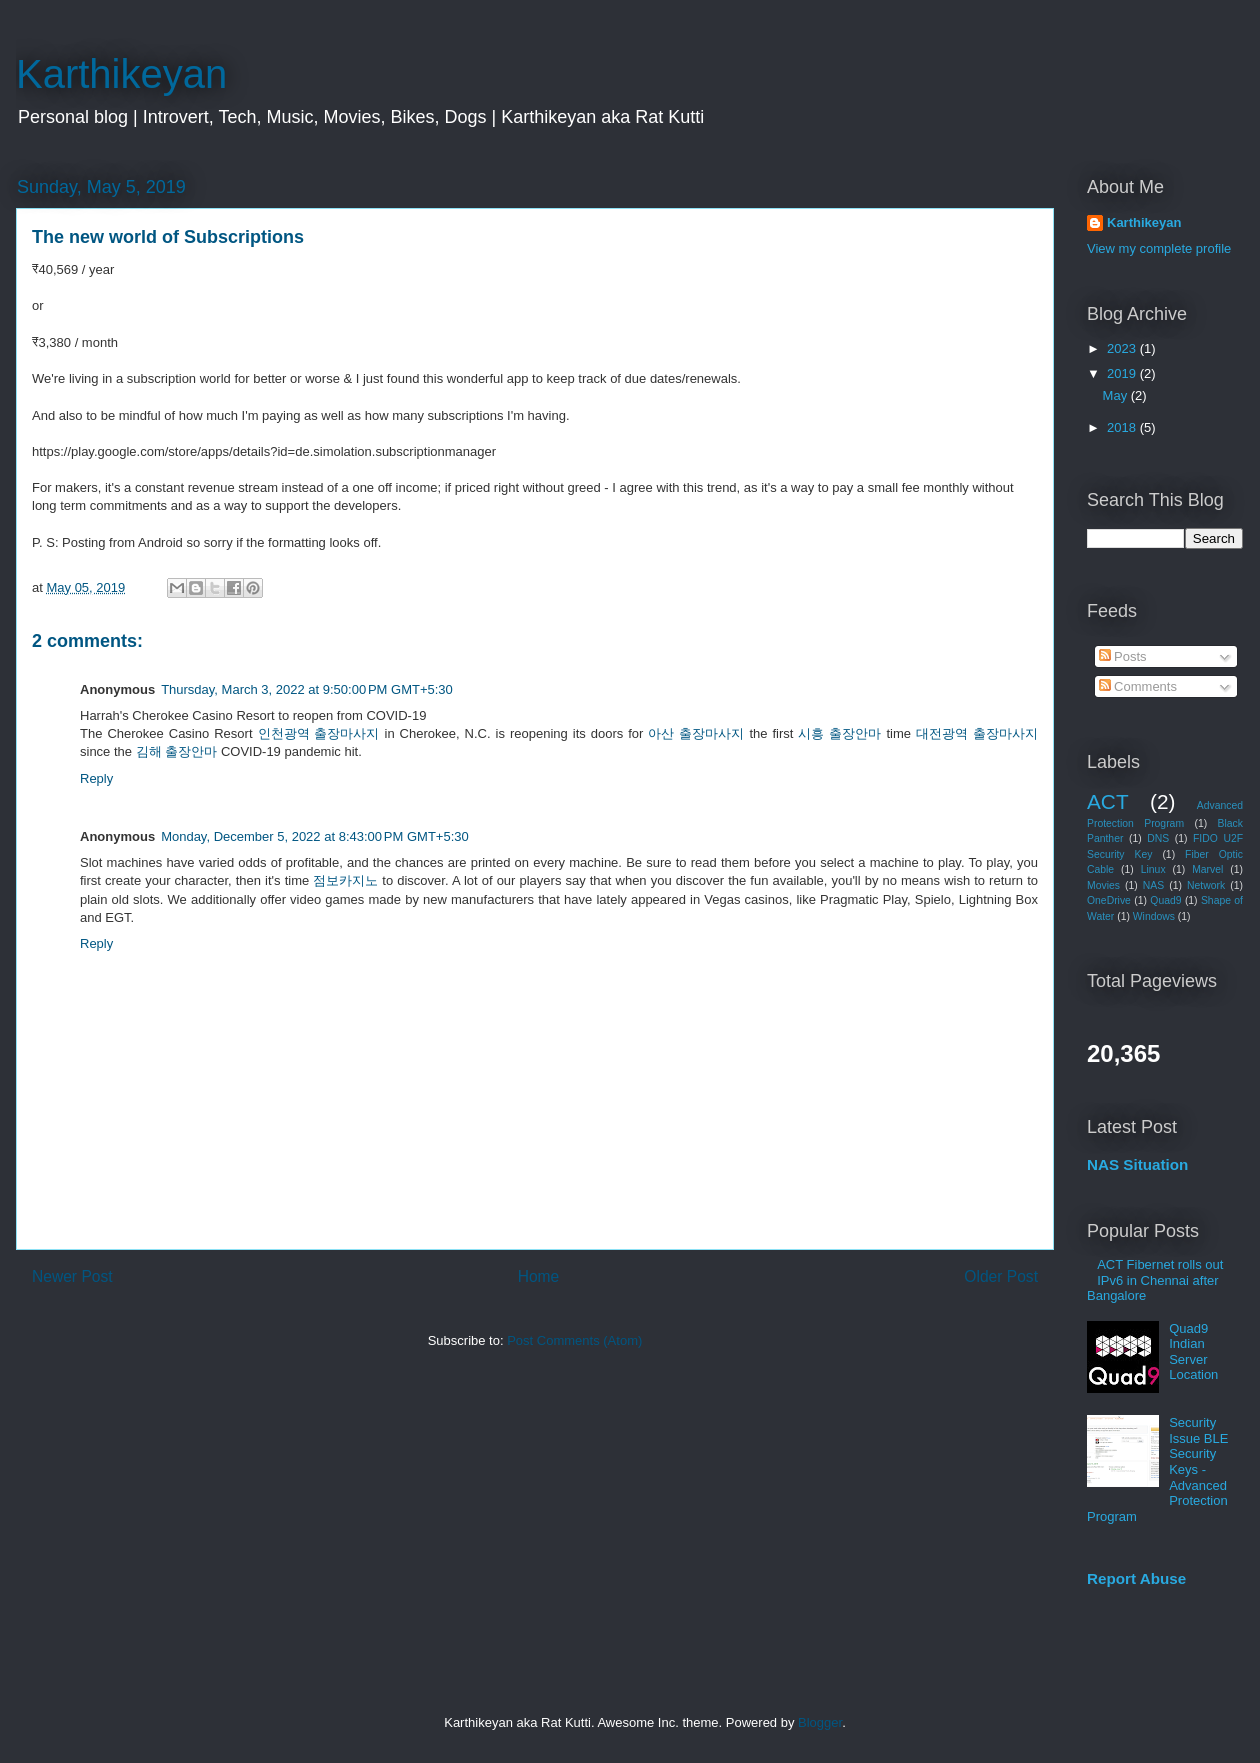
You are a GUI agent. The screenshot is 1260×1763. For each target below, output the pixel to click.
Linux (1153, 869)
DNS (1158, 838)
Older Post (1001, 1276)
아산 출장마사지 (696, 733)
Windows (1154, 916)
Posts (1123, 656)
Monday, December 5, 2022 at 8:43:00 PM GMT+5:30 (315, 836)
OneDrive (1109, 900)
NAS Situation (1137, 1164)
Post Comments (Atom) (574, 1340)
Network (1206, 885)
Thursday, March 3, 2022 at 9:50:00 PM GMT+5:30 (307, 689)
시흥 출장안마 (839, 733)
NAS (1153, 885)
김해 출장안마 (177, 751)
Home (539, 1276)
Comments (1138, 686)
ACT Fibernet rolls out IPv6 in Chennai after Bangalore (1155, 1280)
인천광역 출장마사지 (319, 733)
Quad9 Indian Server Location (1193, 1352)
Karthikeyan (121, 74)
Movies (1103, 885)
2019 (1123, 373)
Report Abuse (1136, 1578)
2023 (1123, 348)
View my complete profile (1159, 248)
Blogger (820, 1722)
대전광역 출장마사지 (977, 733)
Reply (96, 778)
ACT (1108, 801)
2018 (1123, 427)
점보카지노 (345, 880)
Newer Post (72, 1276)
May (1117, 395)
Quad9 (1165, 900)
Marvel (1207, 869)
